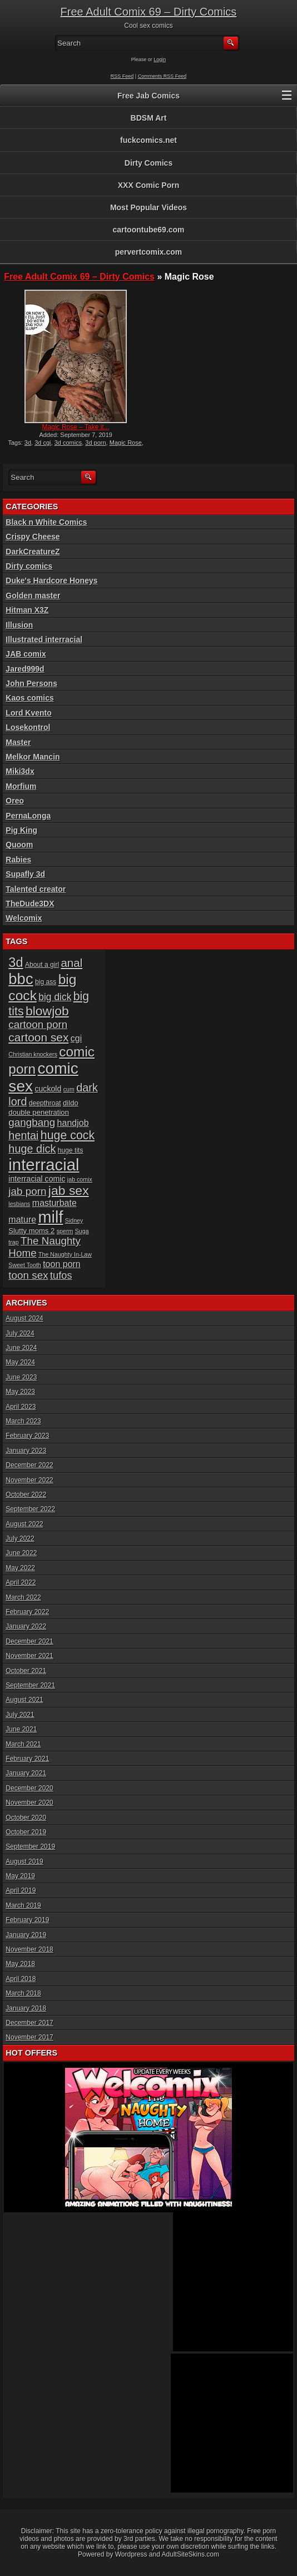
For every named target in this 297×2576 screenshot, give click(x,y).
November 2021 (29, 1656)
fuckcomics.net (148, 140)
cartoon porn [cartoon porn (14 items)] (37, 1024)
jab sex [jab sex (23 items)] (68, 1190)
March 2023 (23, 1421)
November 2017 (29, 2037)
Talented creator (36, 889)
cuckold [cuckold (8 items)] (47, 1088)
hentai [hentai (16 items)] (23, 1135)
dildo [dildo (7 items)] (70, 1103)
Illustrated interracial (44, 639)
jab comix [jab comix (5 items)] (79, 1179)
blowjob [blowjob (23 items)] (47, 1011)
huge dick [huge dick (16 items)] (32, 1149)
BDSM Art (149, 117)
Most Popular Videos (148, 207)
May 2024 (20, 1362)
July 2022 (20, 1538)
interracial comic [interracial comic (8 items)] (36, 1178)
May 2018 (20, 1964)
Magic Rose (126, 442)
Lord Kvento (28, 713)
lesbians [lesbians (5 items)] (19, 1203)
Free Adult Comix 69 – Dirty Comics (149, 12)
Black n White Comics (46, 522)
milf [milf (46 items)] (50, 1217)
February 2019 (27, 1920)
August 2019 (24, 1861)
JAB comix (26, 654)
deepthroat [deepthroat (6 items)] (45, 1103)
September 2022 (30, 1509)
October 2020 (26, 1817)
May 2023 (20, 1392)
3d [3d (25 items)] (15, 962)
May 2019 (20, 1876)
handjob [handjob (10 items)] (73, 1123)
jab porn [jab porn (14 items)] (27, 1191)
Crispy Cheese (33, 536)
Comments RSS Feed (162, 76)
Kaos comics (29, 698)
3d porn (95, 442)
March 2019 (23, 1905)
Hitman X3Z (27, 610)
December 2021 (29, 1641)
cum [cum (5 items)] (69, 1089)
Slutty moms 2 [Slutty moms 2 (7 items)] (31, 1231)
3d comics (68, 442)
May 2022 (20, 1568)
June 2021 (21, 1729)
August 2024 (24, 1318)
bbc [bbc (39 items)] (20, 978)
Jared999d (25, 669)
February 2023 (27, 1436)
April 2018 (21, 1979)
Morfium (21, 786)
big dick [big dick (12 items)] (54, 996)
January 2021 (26, 1773)
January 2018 (26, 2008)
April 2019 (21, 1890)
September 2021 (30, 1685)
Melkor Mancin (33, 757)
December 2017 (29, 2023)
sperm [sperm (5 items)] (65, 1231)
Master (18, 742)
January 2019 (26, 1935)
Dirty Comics (148, 162)
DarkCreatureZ (33, 551)
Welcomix (24, 918)
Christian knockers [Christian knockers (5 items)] (32, 1054)
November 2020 (29, 1802)
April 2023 (21, 1407)
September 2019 (30, 1846)
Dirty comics (29, 566)
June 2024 (21, 1348)
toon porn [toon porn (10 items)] (62, 1264)
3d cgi (42, 442)
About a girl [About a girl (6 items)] (42, 965)
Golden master (33, 595)
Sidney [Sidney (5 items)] (74, 1220)
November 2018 (29, 1949)
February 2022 (27, 1612)
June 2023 (21, 1377)
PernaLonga (28, 816)
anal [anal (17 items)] (71, 962)
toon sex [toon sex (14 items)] (28, 1275)
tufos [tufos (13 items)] (61, 1275)
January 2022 (26, 1626)
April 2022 (21, 1582)
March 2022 (23, 1597)
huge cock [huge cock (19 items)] (68, 1135)
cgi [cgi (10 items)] (76, 1038)
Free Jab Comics (148, 95)
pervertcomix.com (148, 251)
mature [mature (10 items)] (22, 1219)
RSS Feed (122, 76)
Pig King (21, 830)
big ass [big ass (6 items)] (45, 982)
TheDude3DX (30, 903)
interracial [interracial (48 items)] (43, 1164)
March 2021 (23, 1744)
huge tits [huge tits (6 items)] (70, 1150)
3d (27, 442)
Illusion (19, 625)
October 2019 (26, 1832)
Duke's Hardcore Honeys (51, 580)
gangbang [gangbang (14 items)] (31, 1122)
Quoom (19, 844)
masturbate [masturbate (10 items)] (54, 1203)
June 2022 (21, 1553)
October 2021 (26, 1671)
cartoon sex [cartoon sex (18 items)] (38, 1037)
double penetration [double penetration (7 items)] (38, 1112)
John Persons (31, 683)
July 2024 (20, 1333)
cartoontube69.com (148, 229)
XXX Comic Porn (148, 185)
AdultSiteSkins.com (190, 2554)
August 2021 (24, 1700)
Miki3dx (20, 771)
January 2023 (26, 1451)
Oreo (15, 801)
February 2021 (27, 1759)
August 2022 (24, 1524)
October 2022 (26, 1494)
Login (160, 59)
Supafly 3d (25, 874)
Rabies (18, 859)
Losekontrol (28, 727)
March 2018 (23, 1993)
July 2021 (20, 1715)
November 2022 (29, 1480)
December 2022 (29, 1465)
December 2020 (29, 1788)
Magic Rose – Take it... (76, 427)
